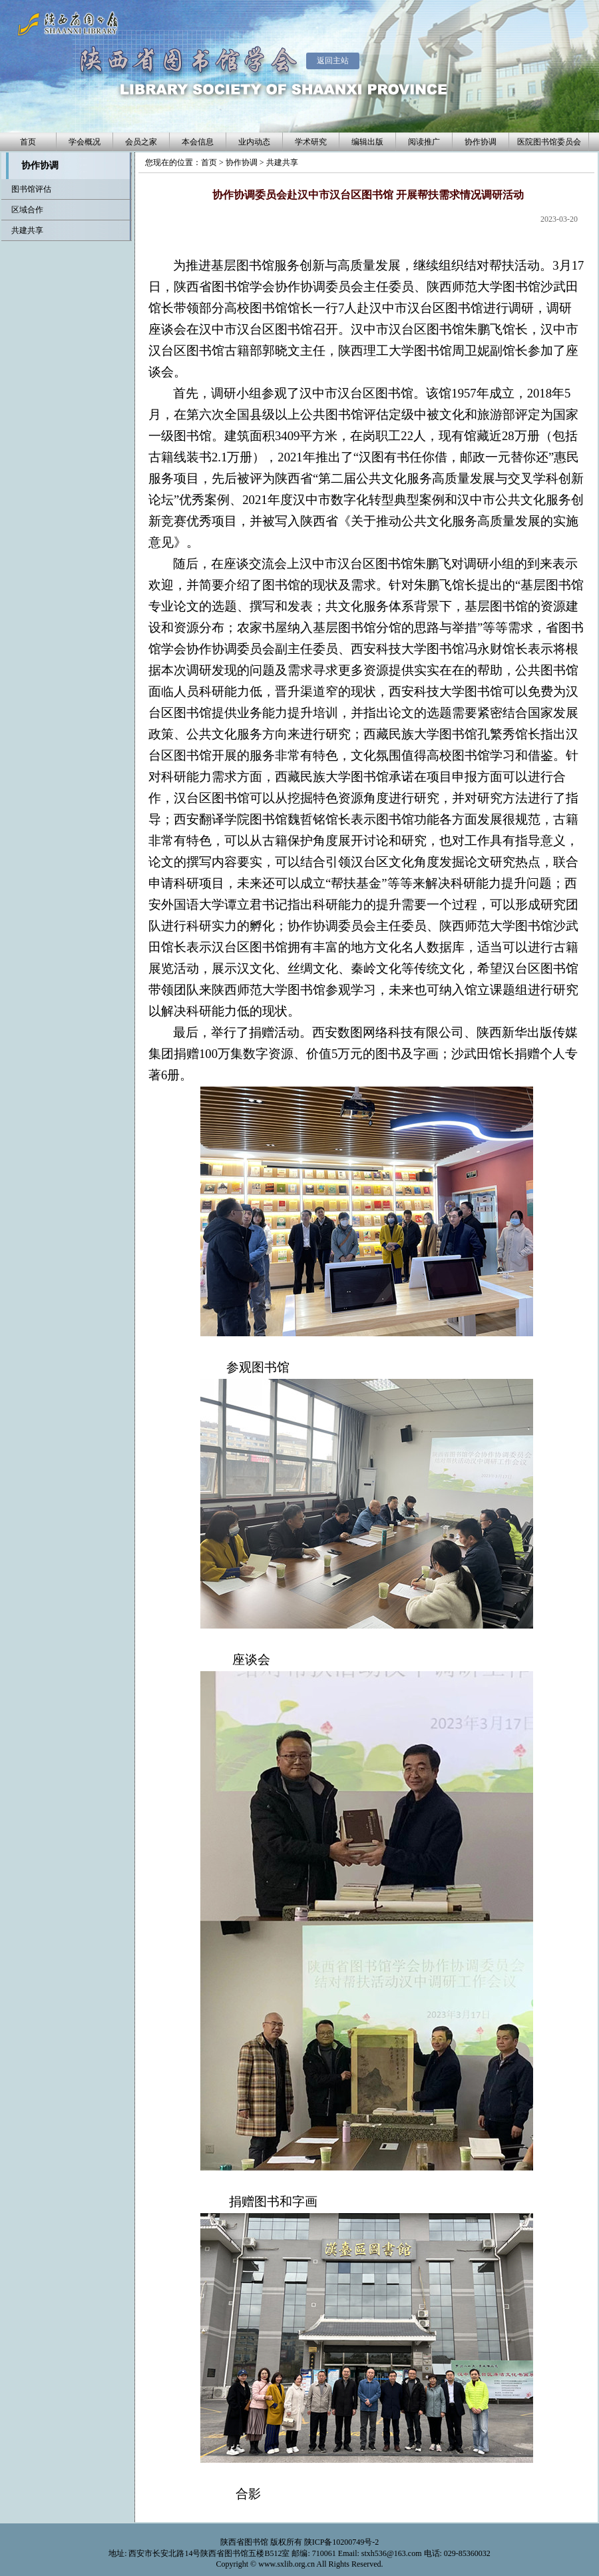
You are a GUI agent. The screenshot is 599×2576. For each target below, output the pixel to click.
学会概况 (84, 141)
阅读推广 (424, 141)
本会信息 (198, 141)
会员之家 (141, 141)
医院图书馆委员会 (549, 141)
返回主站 (333, 60)
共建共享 (282, 162)
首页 (28, 141)
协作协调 (481, 141)
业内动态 (254, 141)
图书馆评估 (31, 189)
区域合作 (27, 209)
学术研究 (311, 141)
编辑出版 (367, 141)
